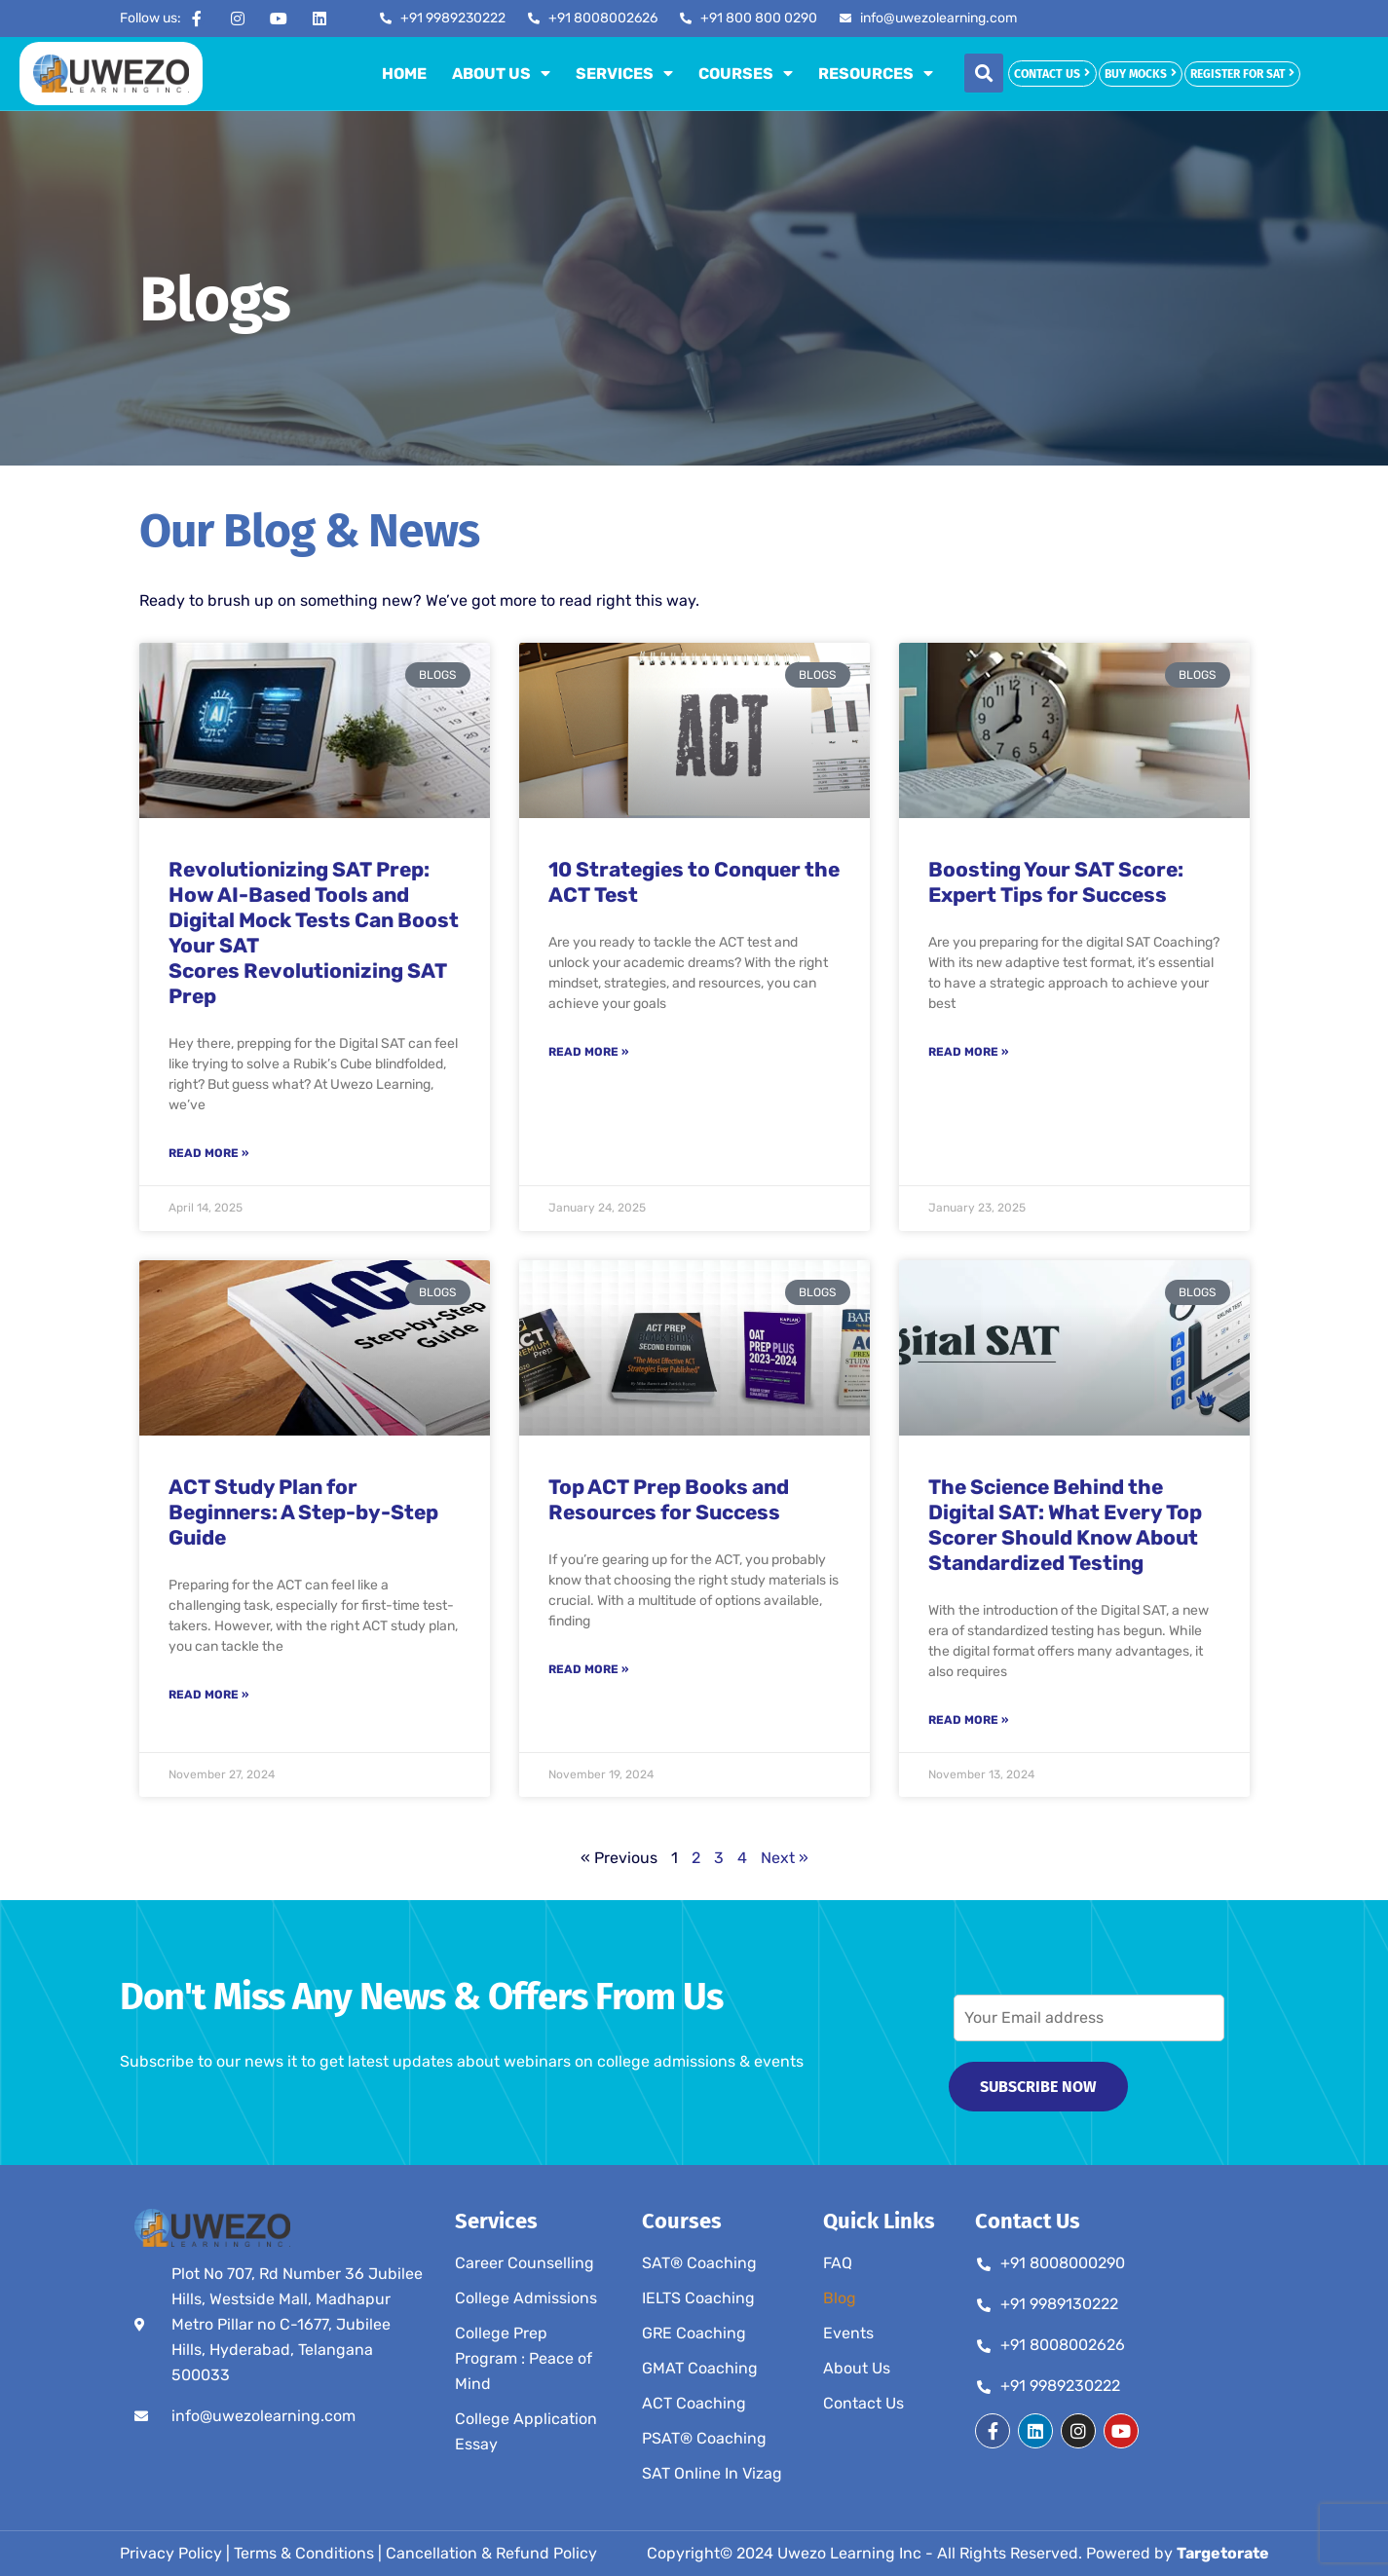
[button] (983, 73)
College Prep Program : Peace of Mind (523, 2358)
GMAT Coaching (700, 2368)
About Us (501, 73)
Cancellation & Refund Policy (491, 2553)
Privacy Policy (171, 2553)
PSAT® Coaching (704, 2438)
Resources (875, 73)
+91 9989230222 (1060, 2385)
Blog (839, 2298)
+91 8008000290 (1062, 2263)
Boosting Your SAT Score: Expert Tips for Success (1055, 882)
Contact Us (863, 2403)
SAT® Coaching (699, 2263)
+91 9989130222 (1059, 2304)
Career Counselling (524, 2263)
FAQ (837, 2263)
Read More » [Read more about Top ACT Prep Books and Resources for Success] (588, 1669)
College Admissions (526, 2298)
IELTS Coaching (698, 2298)
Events (848, 2333)
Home (404, 73)
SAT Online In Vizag (712, 2473)
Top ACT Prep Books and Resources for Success (668, 1499)
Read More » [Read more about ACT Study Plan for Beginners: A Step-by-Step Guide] (208, 1694)
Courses (745, 73)
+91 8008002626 (1062, 2344)
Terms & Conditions (304, 2553)
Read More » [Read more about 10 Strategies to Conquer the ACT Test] (588, 1052)
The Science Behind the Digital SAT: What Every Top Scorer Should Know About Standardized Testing (1065, 1525)
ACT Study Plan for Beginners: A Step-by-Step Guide (303, 1512)
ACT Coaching (694, 2403)
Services (624, 73)
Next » (784, 1857)
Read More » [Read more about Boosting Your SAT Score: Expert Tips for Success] (968, 1052)
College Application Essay (526, 2431)
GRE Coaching (694, 2333)
